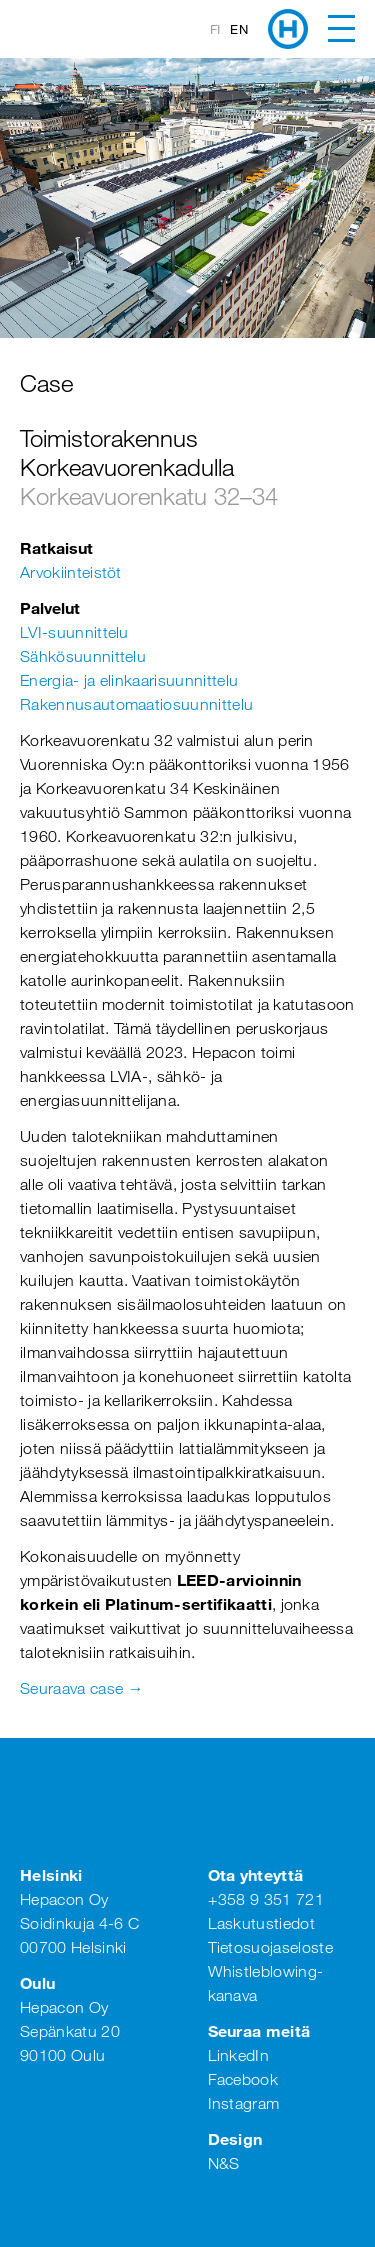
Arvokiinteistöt (71, 572)
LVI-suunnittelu (74, 632)
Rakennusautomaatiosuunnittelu (136, 704)
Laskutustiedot (261, 1923)
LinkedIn (239, 2055)
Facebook (243, 2079)
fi (215, 29)
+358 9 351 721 (266, 1899)
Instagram (244, 2103)
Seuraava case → (82, 1688)
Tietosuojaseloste (270, 1947)
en (239, 29)
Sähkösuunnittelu (83, 656)
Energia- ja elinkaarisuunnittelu (129, 680)
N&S (224, 2163)
